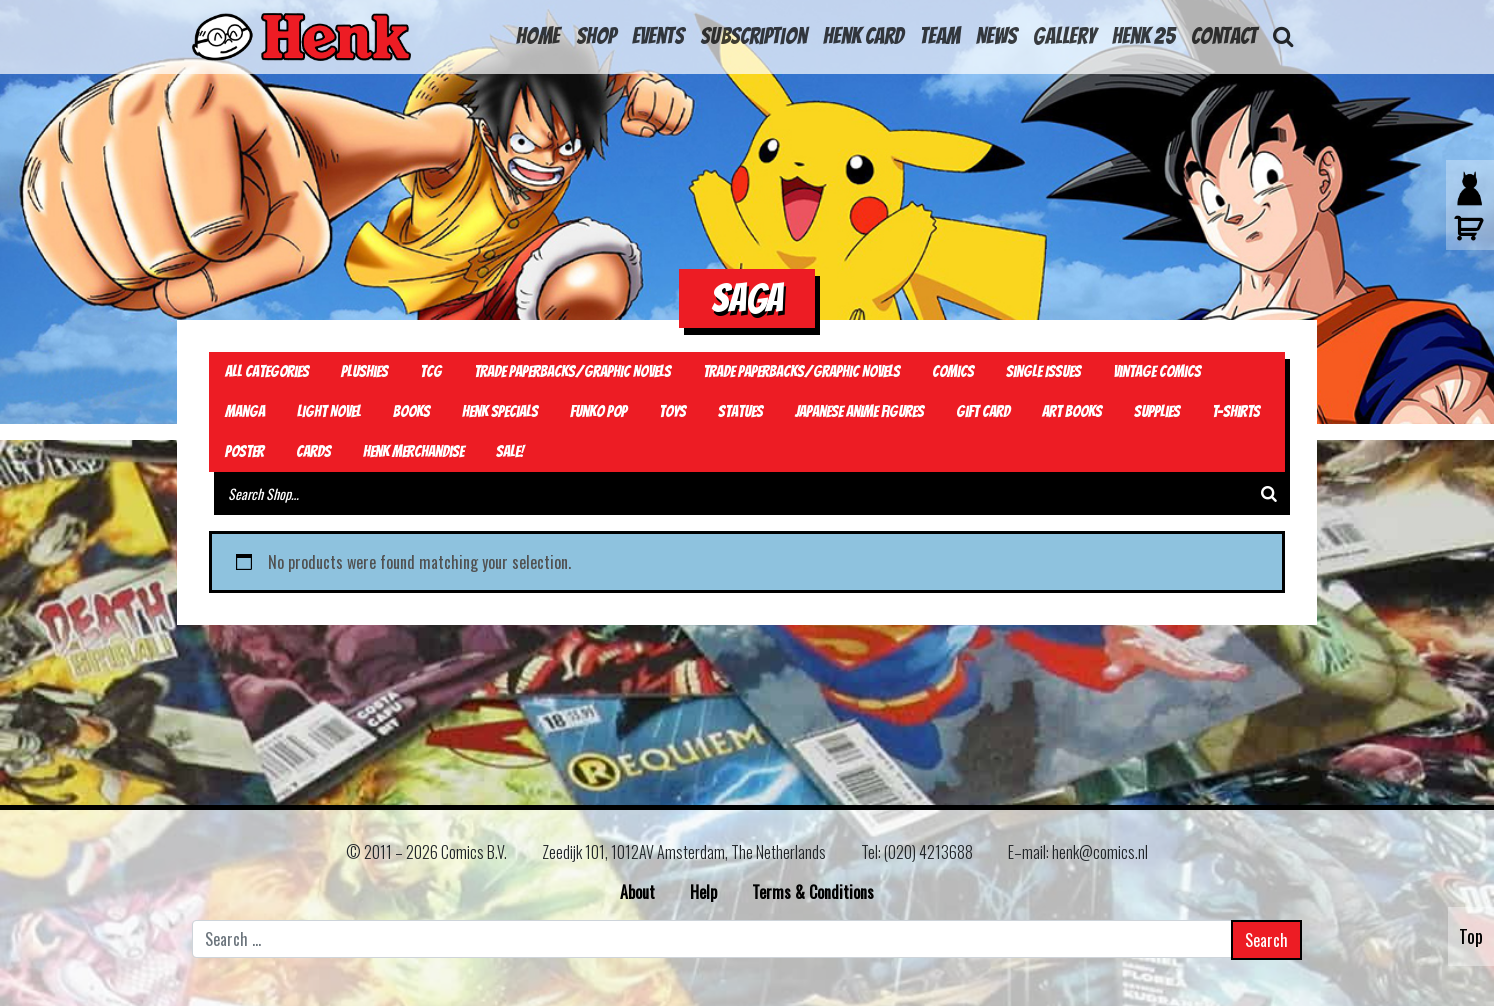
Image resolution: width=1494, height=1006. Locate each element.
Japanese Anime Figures (859, 411)
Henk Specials (500, 411)
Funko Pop (598, 411)
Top (1471, 936)
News (996, 36)
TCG (431, 371)
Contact (1224, 36)
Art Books (1072, 411)
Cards (313, 451)
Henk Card (863, 36)
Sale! (510, 451)
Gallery (1064, 36)
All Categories (267, 371)
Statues (740, 411)
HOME (538, 36)
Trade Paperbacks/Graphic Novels (572, 371)
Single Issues (1043, 371)
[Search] (1269, 493)
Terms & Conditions (813, 892)
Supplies (1157, 411)
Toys (672, 411)
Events (658, 36)
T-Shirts (1236, 411)
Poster (244, 451)
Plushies (364, 371)
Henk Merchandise (413, 451)
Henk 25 (1143, 36)
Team (940, 36)
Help (703, 892)
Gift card (983, 411)
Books (411, 411)
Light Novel (329, 411)
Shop (596, 36)
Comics (953, 371)
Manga (245, 411)
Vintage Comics (1157, 371)
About (637, 892)
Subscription (753, 36)
